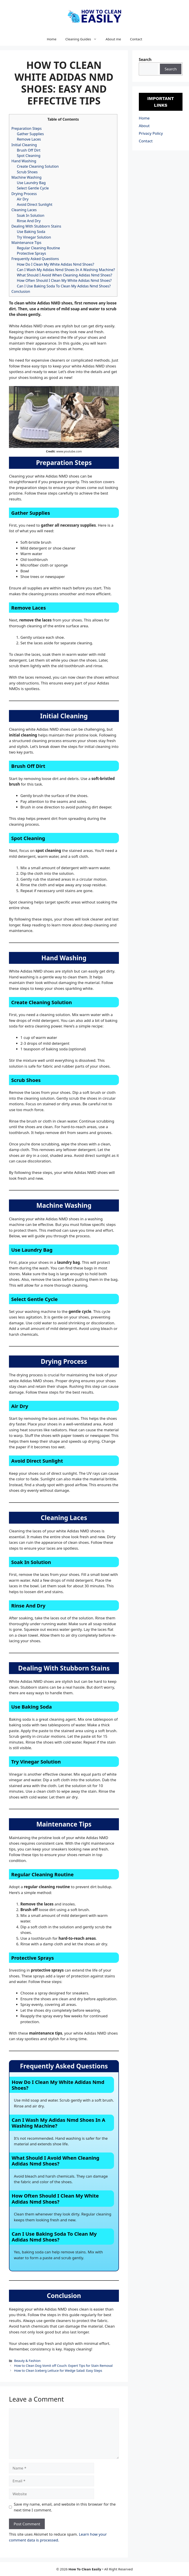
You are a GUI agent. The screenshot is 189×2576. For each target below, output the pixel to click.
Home (51, 39)
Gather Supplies (30, 133)
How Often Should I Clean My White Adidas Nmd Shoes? (64, 280)
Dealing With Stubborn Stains (36, 226)
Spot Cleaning (28, 155)
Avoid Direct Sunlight (34, 204)
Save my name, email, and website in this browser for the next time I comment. (65, 2507)
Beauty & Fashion (27, 2361)
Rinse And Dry (29, 220)
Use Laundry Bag (31, 182)
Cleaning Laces (24, 209)
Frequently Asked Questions (35, 258)
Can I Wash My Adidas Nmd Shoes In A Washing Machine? (66, 269)
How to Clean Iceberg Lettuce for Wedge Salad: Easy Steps (58, 2370)
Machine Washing (26, 177)
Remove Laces (29, 139)
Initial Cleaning (24, 144)
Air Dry (22, 199)
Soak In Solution (30, 215)
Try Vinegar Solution (34, 237)
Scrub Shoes (27, 171)
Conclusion (20, 291)
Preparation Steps (26, 128)
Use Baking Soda (31, 231)
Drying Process (24, 193)
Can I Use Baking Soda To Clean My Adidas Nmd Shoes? (64, 286)
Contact (136, 39)
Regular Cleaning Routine (38, 247)
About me (113, 39)
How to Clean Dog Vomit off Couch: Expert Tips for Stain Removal (63, 2365)
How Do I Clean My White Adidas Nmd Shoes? (55, 264)
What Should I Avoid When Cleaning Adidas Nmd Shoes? (64, 275)
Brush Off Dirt (28, 150)
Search (171, 69)
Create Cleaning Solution (38, 166)
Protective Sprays (31, 253)
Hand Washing (23, 161)
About (144, 125)
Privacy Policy (151, 133)
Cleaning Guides (83, 39)
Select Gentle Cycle (33, 188)
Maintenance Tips (26, 242)
